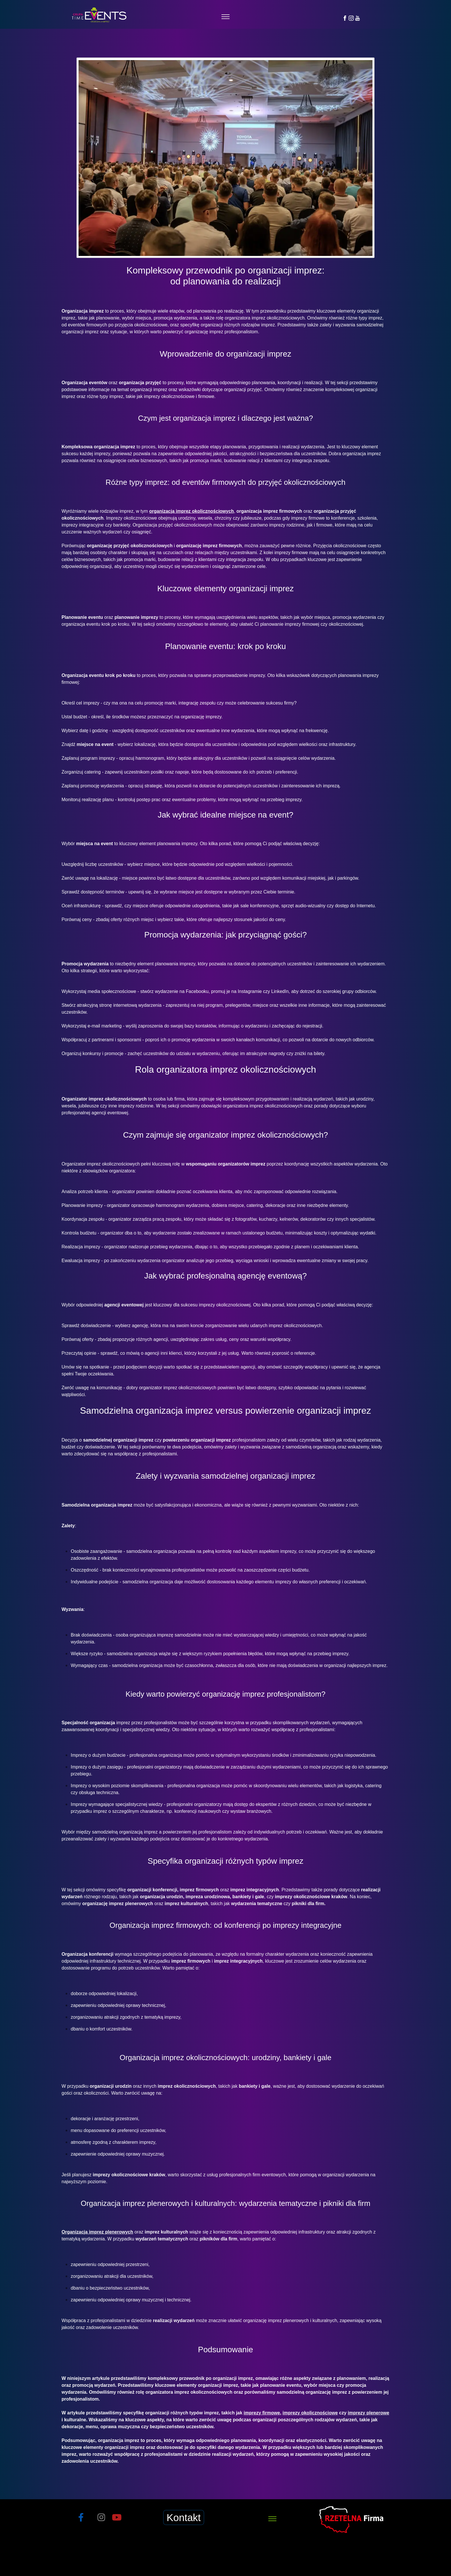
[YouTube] (357, 18)
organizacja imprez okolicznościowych (191, 511)
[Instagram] (351, 18)
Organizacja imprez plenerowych (97, 2231)
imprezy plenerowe (368, 2412)
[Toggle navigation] (225, 17)
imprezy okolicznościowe (310, 2412)
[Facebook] (345, 18)
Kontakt (184, 2517)
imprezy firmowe (262, 2412)
